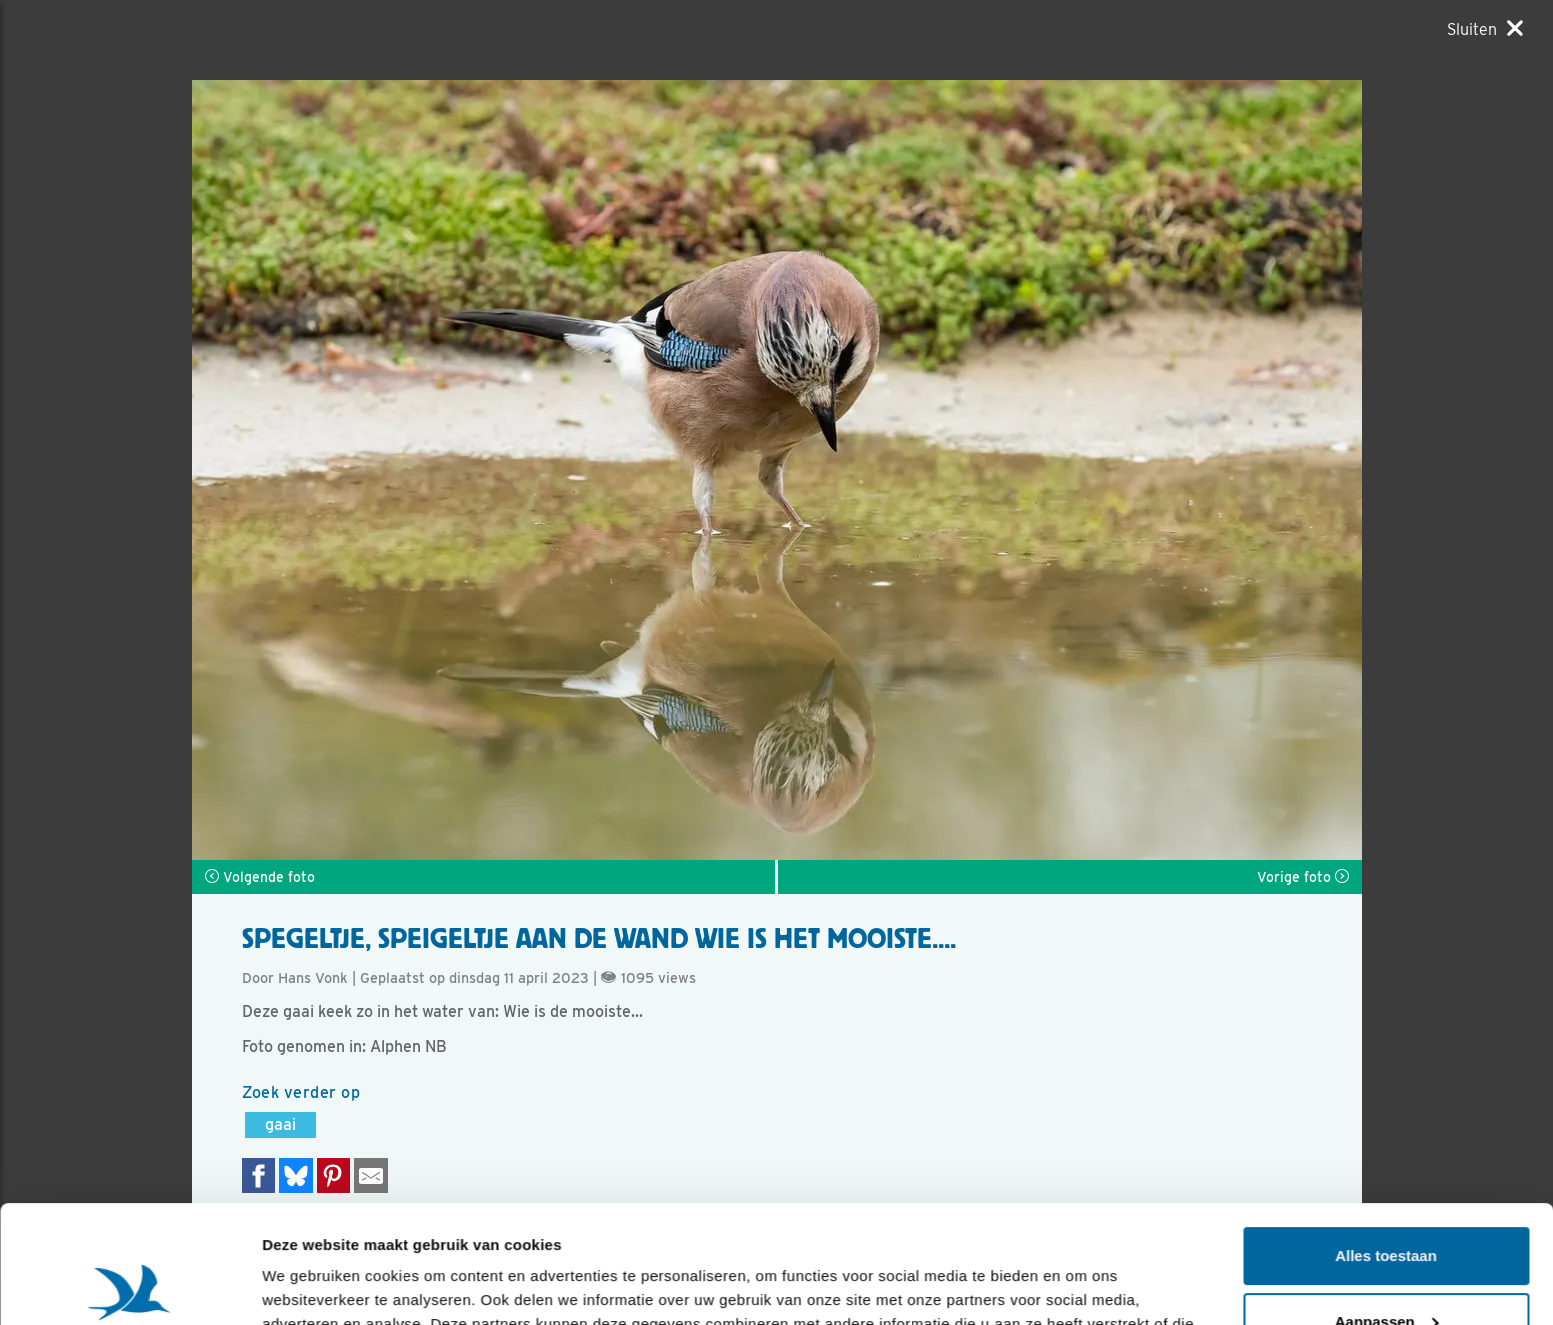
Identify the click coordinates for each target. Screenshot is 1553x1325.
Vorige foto (1303, 877)
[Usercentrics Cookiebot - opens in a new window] (129, 1286)
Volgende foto (260, 877)
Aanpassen (1387, 1203)
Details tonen (309, 1285)
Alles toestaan (1386, 1138)
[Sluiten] (1485, 29)
